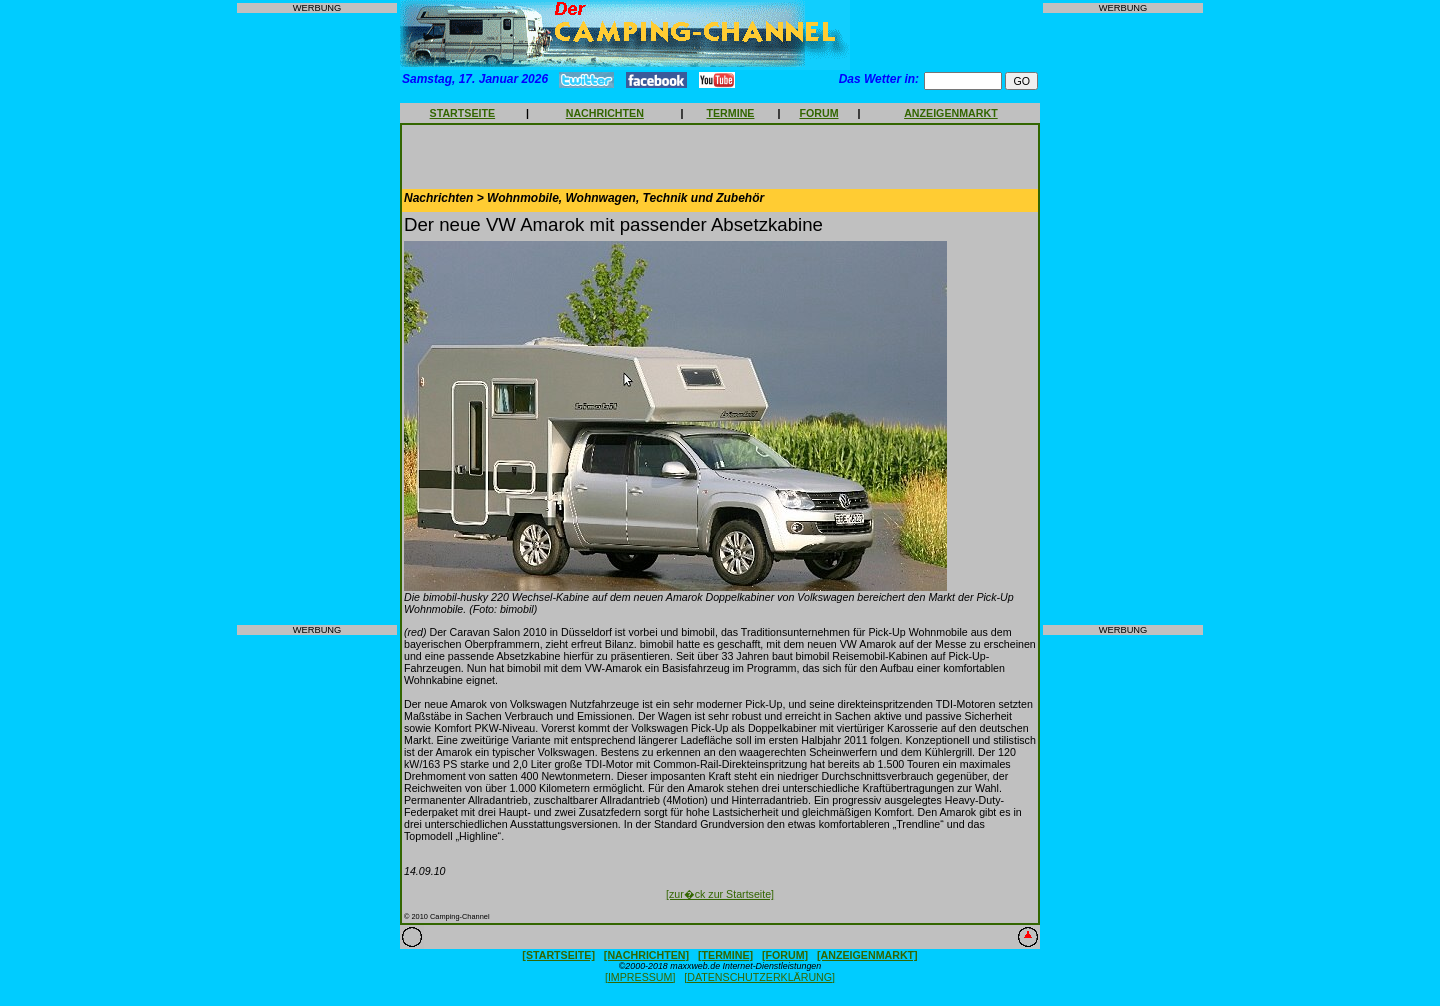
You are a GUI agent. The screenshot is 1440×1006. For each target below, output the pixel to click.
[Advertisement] (317, 319)
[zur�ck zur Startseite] (720, 894)
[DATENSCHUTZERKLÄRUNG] (759, 977)
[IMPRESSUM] (640, 977)
